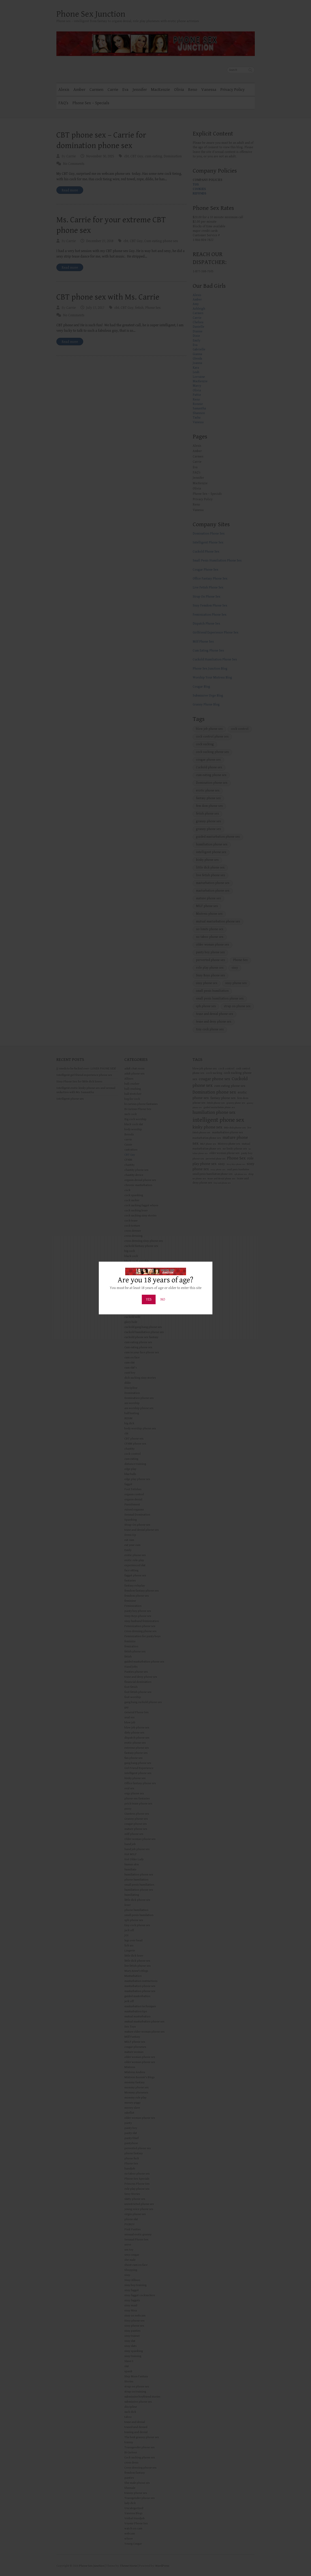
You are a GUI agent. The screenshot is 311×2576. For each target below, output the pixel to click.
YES (149, 1299)
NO (162, 1299)
